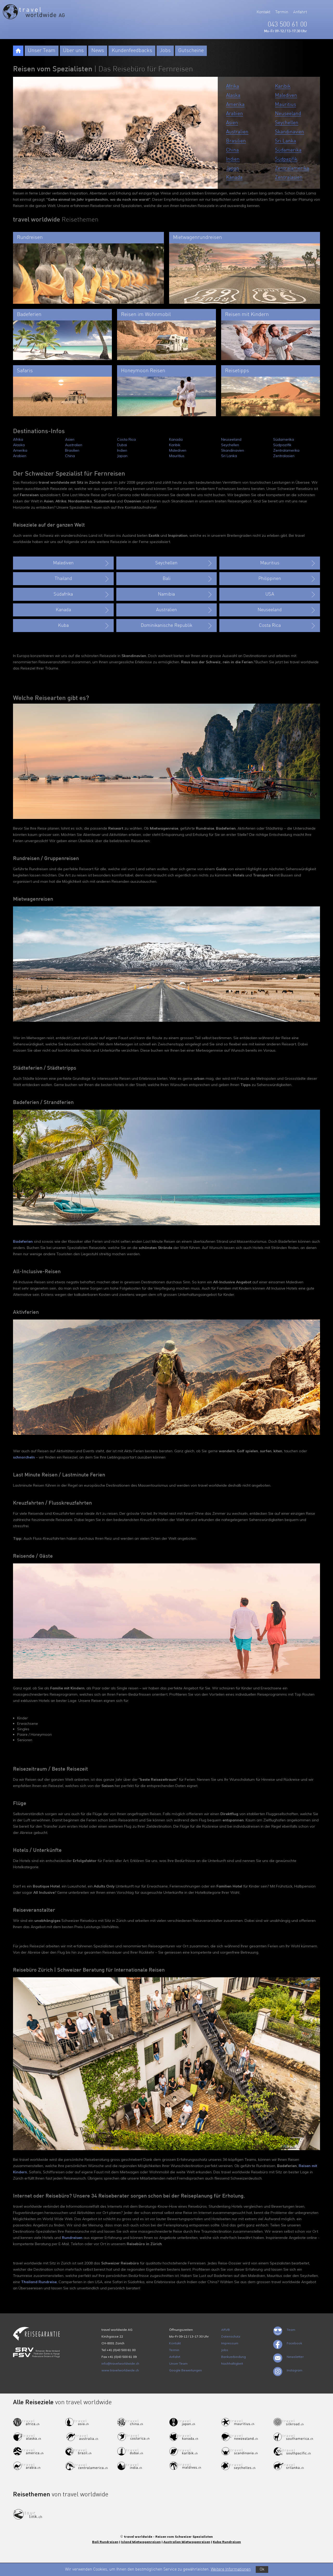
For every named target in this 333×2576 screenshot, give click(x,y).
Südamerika (288, 150)
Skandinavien (289, 131)
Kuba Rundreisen (227, 2542)
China (232, 150)
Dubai (122, 445)
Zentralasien (289, 177)
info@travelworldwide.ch (120, 2363)
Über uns (73, 50)
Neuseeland (288, 113)
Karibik (283, 86)
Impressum (229, 2343)
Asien (232, 122)
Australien (237, 131)
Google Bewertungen (185, 2370)
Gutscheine (191, 50)
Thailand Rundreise (39, 2282)
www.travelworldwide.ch (120, 2370)
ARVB (225, 2330)
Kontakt (263, 12)
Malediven (286, 95)
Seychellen (286, 122)
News (97, 50)
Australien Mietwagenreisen (186, 2542)
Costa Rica (126, 439)
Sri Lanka (285, 140)
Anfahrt (300, 12)
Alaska (233, 95)
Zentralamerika (292, 168)
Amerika (235, 104)
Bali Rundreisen (105, 2542)
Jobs (165, 50)
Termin (281, 12)
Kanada (234, 177)
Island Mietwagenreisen (141, 2542)
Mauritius (285, 104)
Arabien (234, 113)
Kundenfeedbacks (132, 50)
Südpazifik (286, 159)
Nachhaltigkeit (232, 2363)
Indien (233, 159)
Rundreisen (72, 2237)
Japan (232, 168)
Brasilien (236, 140)
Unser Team (41, 50)
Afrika (232, 86)
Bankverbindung (233, 2357)
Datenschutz (230, 2336)
